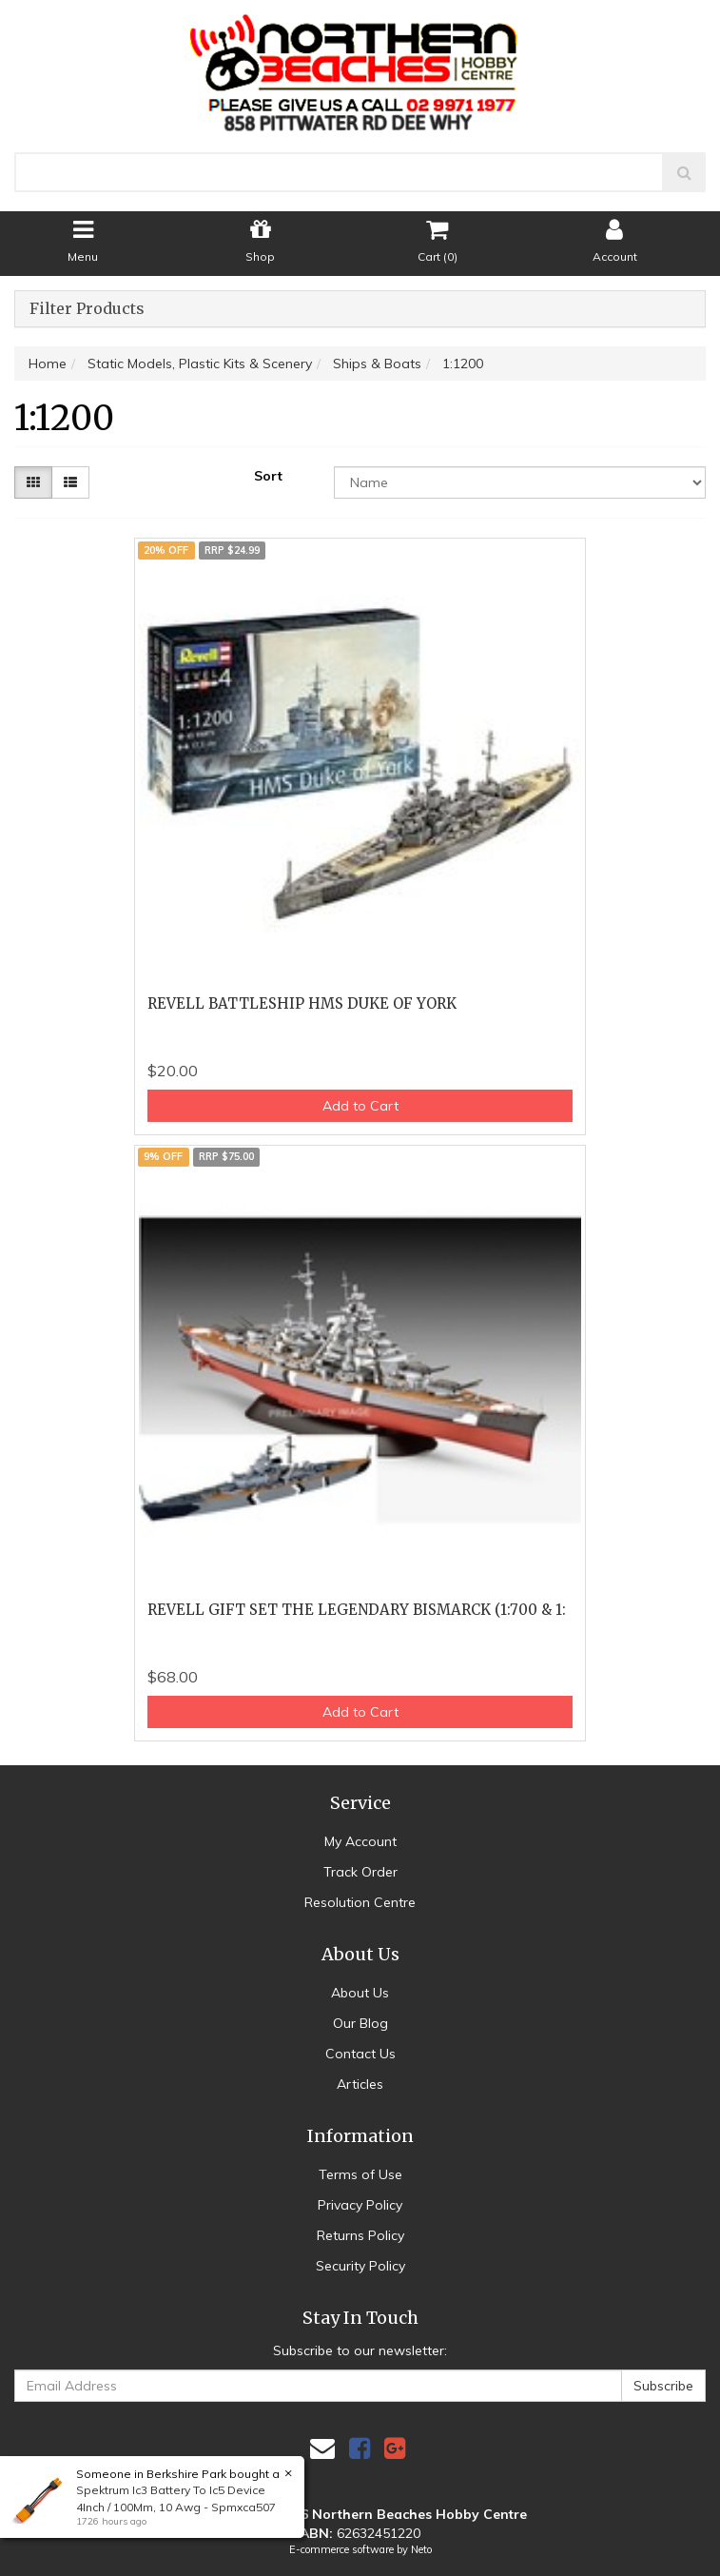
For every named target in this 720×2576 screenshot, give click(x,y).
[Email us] (322, 2448)
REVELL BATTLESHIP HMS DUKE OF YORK (302, 1003)
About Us (360, 1992)
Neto (421, 2549)
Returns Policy (360, 2235)
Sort (268, 475)
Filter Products (87, 309)
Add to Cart (360, 1105)
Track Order (360, 1871)
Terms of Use (360, 2174)
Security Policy (360, 2265)
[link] (359, 2448)
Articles (360, 2084)
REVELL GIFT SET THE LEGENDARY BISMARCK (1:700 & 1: (356, 1610)
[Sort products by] (520, 482)
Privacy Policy (360, 2204)
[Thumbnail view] (33, 482)
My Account (360, 1841)
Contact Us (360, 2053)
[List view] (70, 482)
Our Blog (360, 2023)
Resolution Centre (360, 1902)
